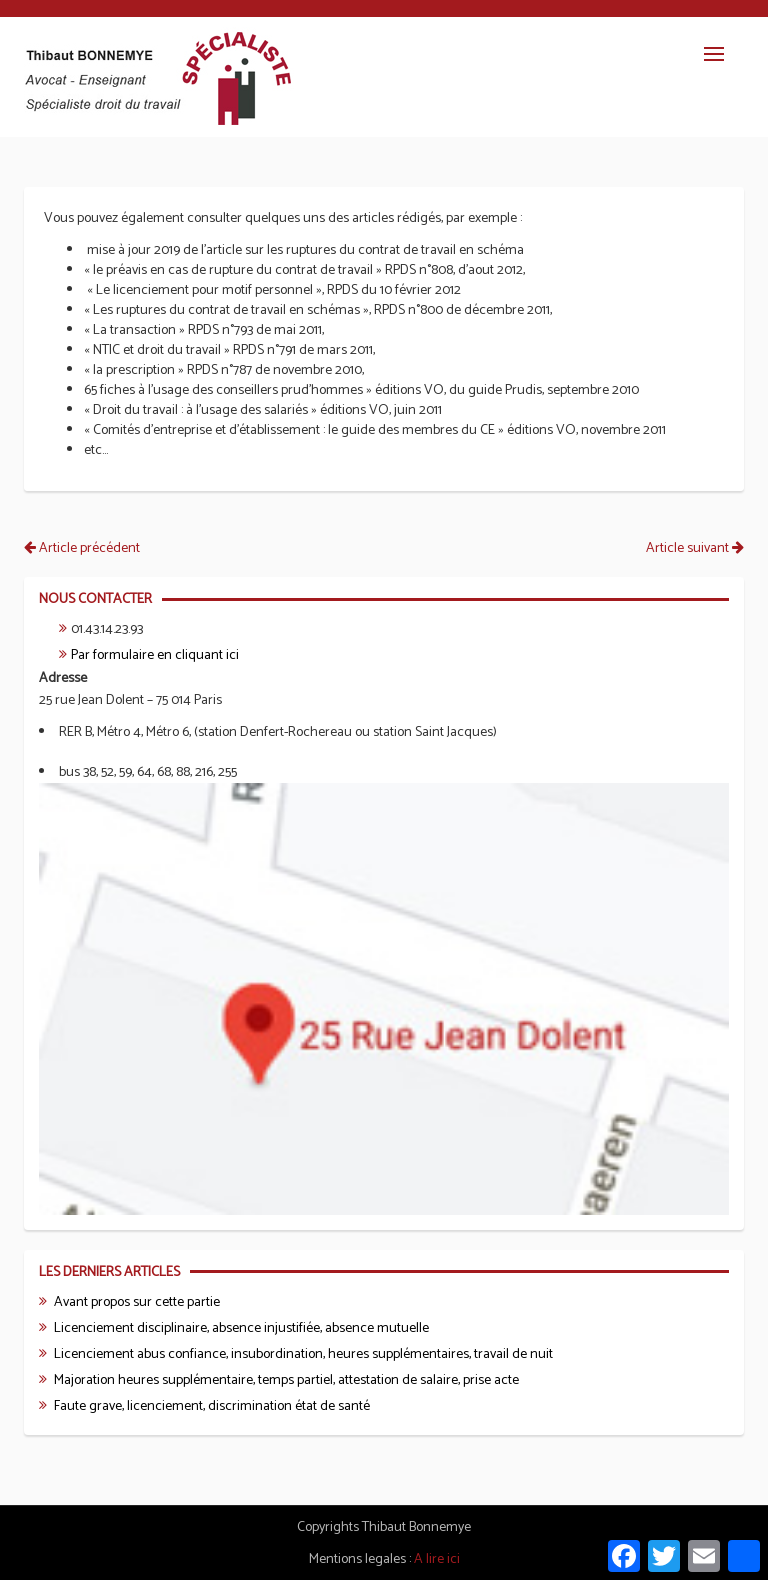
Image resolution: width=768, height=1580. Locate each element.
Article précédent (82, 548)
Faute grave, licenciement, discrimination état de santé (212, 1406)
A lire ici (437, 1559)
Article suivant (695, 548)
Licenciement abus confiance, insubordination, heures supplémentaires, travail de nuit (303, 1354)
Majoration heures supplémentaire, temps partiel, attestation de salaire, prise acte (286, 1380)
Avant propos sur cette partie (137, 1302)
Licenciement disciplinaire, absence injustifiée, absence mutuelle (241, 1328)
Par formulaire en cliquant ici (155, 655)
